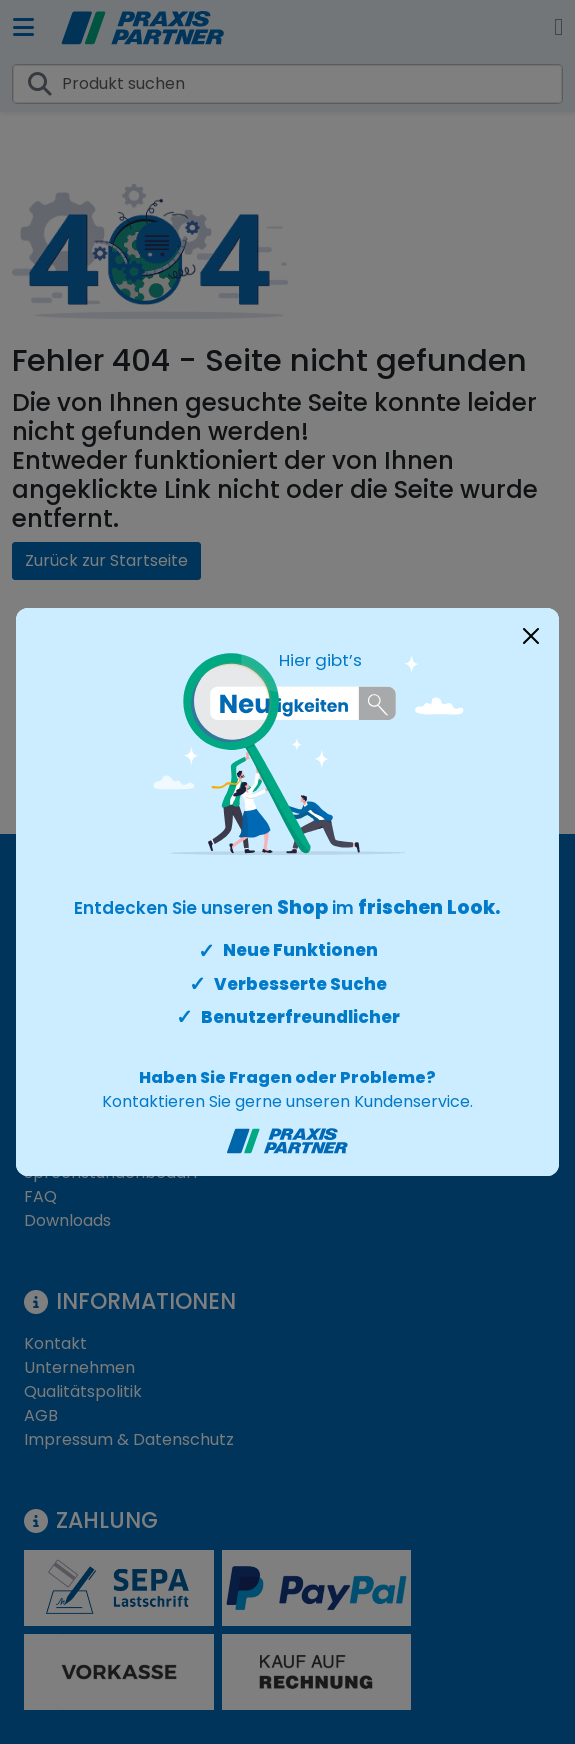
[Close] (531, 636)
